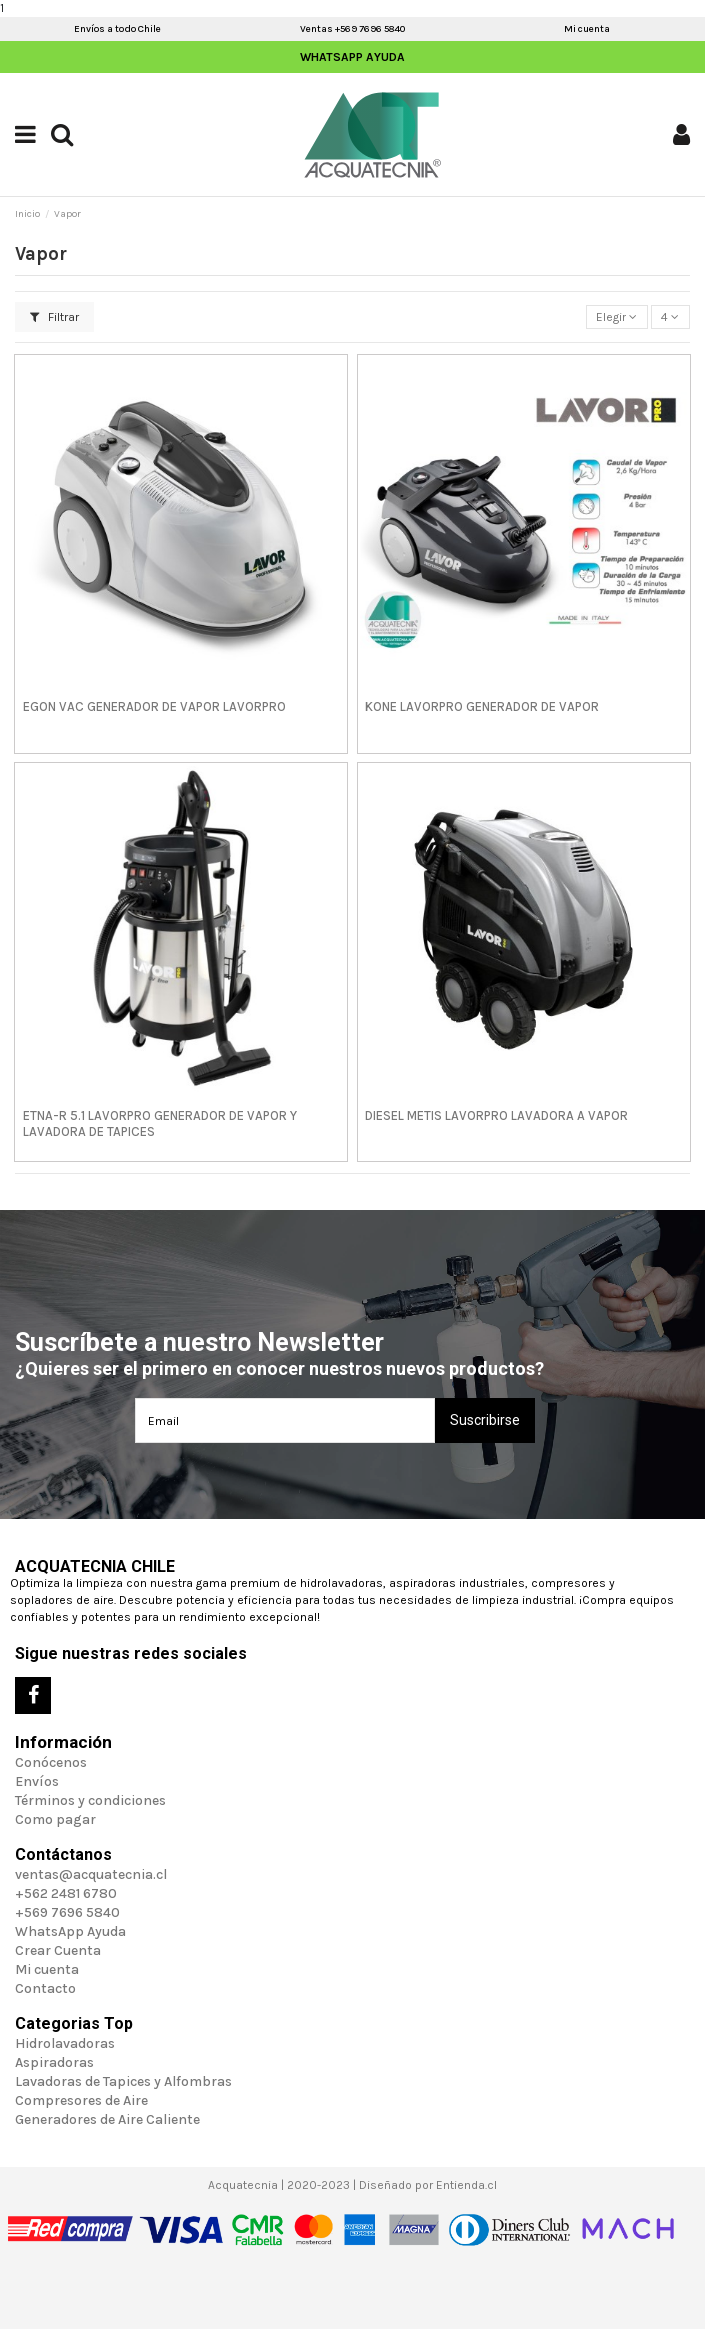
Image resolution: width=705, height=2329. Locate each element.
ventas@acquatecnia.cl (91, 1874)
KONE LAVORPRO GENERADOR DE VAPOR (482, 706)
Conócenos (51, 1762)
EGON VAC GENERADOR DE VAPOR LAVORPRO (154, 706)
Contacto (45, 1988)
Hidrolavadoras (65, 2043)
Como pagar (55, 1819)
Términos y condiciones (90, 1800)
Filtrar (54, 317)
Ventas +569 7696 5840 (352, 29)
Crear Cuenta (58, 1950)
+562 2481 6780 (66, 1893)
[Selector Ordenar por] (617, 317)
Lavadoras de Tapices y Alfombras (123, 2081)
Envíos (37, 1781)
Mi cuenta (587, 29)
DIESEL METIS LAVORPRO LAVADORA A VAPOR (496, 1115)
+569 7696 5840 (67, 1912)
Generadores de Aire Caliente (107, 2119)
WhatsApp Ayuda (352, 57)
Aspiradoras (54, 2062)
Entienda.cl (466, 2185)
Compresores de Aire (81, 2100)
